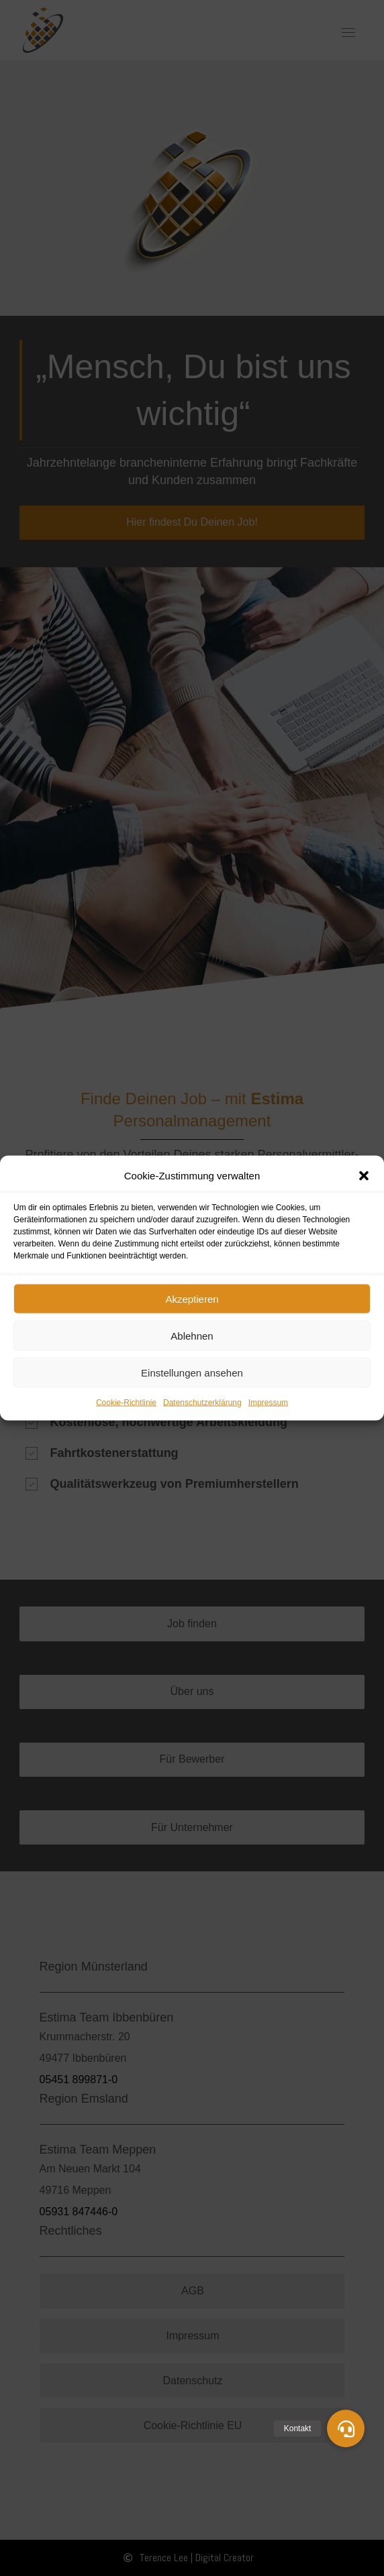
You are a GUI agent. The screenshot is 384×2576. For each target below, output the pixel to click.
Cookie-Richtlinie (126, 1402)
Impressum (268, 1402)
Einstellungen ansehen (192, 1372)
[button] (364, 1176)
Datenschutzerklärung (202, 1402)
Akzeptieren (191, 1298)
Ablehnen (192, 1335)
